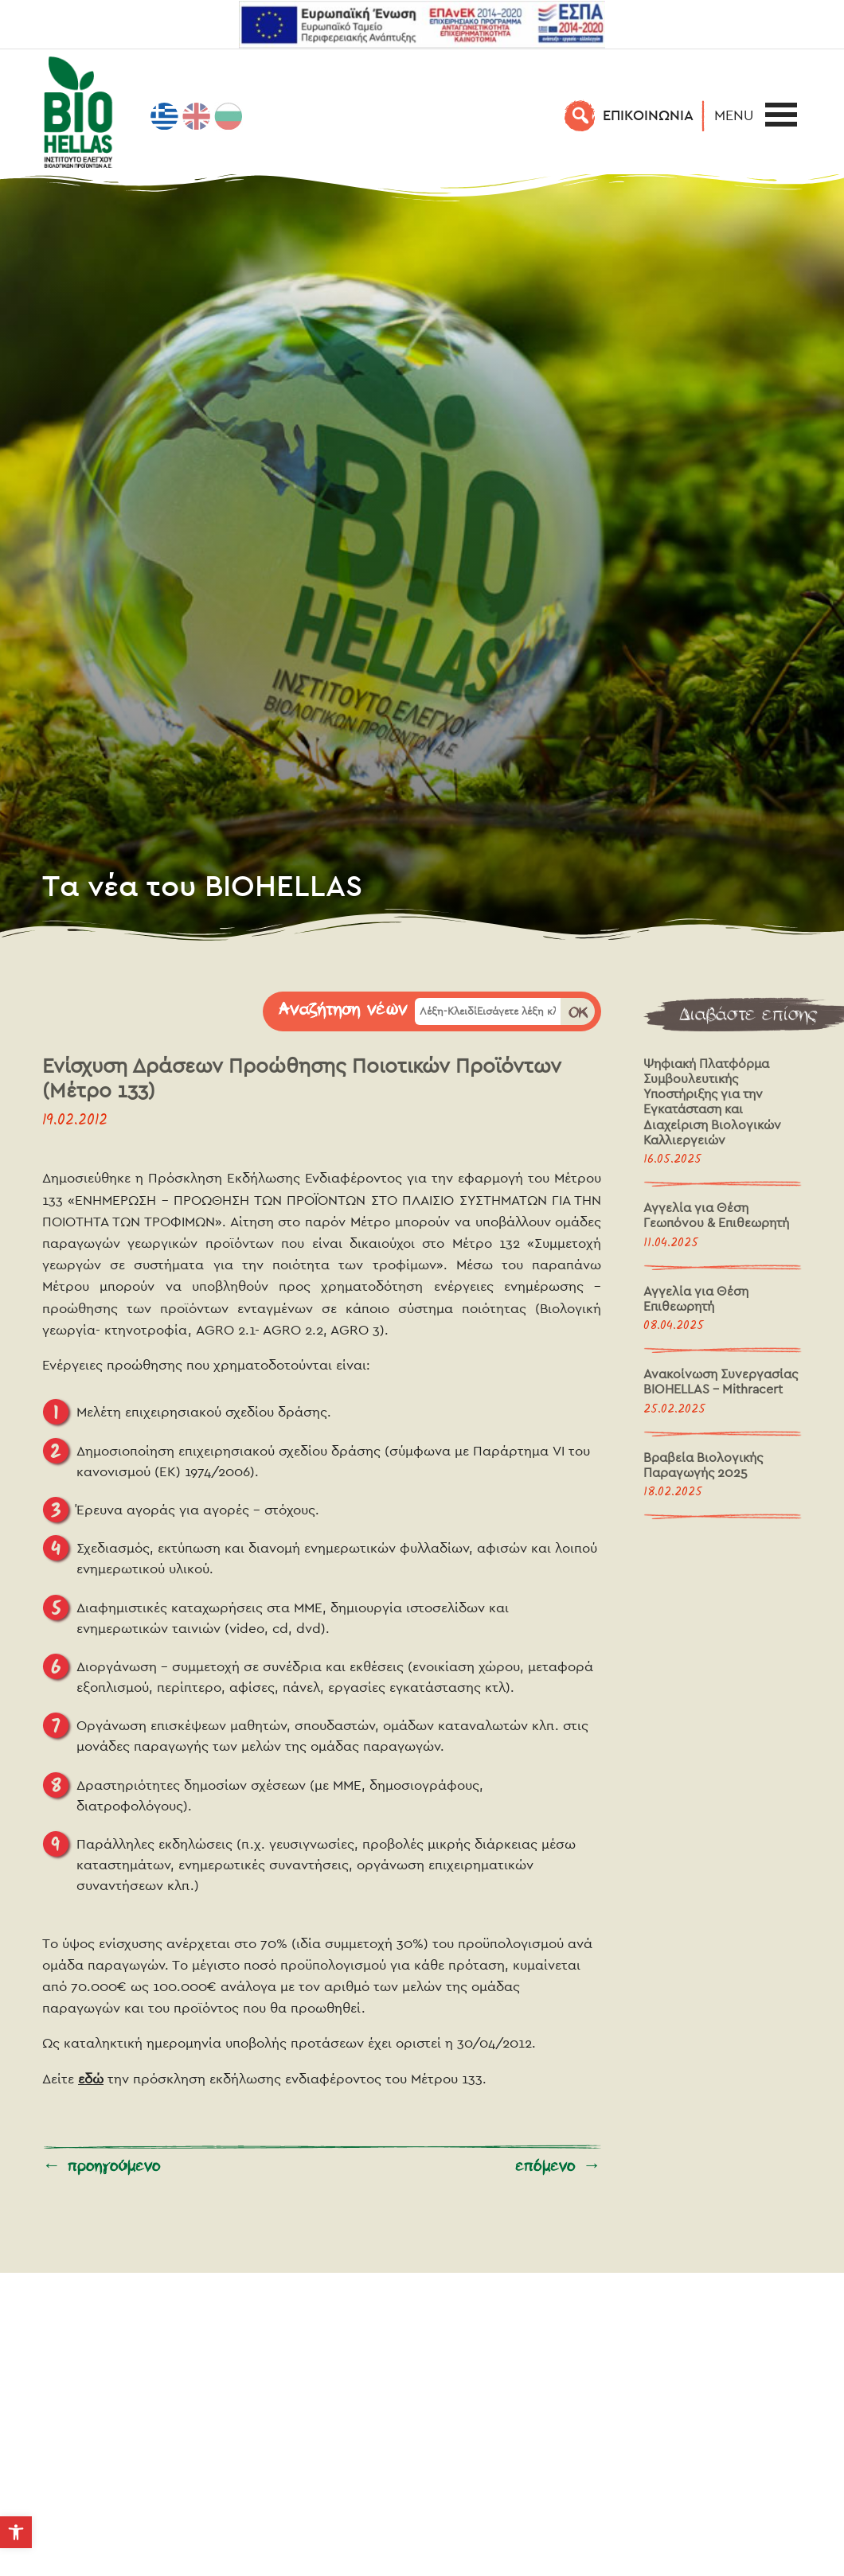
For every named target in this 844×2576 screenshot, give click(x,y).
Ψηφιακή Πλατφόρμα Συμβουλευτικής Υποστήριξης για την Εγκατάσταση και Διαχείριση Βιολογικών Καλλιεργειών (712, 1101)
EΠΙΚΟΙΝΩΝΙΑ (648, 115)
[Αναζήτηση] (581, 115)
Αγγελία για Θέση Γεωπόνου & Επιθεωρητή (716, 1215)
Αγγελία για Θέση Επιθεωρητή (695, 1299)
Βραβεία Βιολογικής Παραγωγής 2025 (703, 1465)
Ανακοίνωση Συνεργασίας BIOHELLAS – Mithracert (720, 1381)
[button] (737, 115)
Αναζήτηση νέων (343, 1010)
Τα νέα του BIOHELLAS (202, 885)
